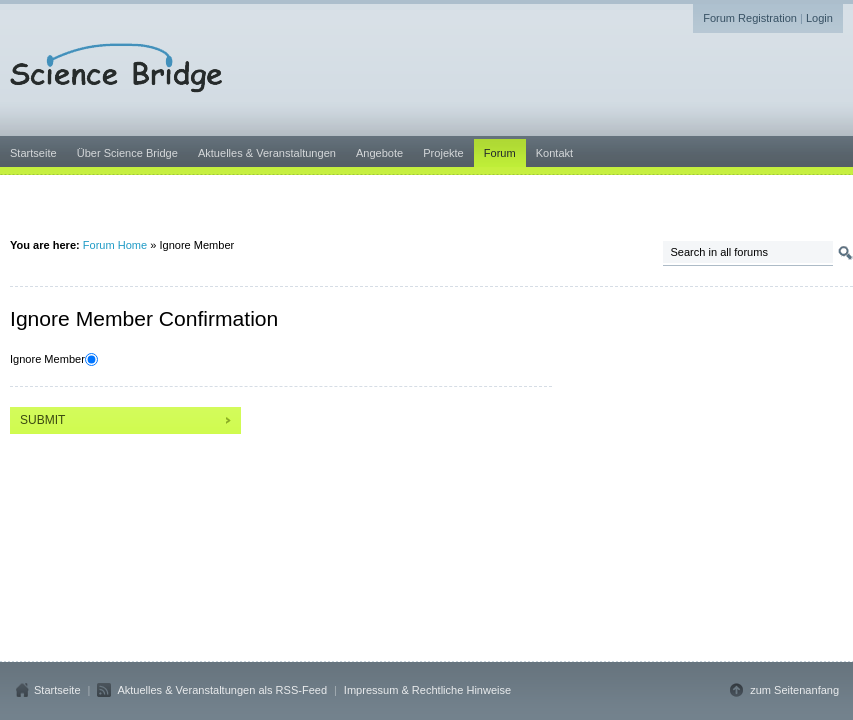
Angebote (379, 153)
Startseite (57, 690)
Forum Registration (750, 18)
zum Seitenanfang (794, 690)
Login (819, 18)
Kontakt (554, 153)
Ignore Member (47, 359)
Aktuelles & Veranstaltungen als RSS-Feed (222, 690)
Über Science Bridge (127, 153)
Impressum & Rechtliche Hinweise (427, 690)
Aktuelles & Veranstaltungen (267, 153)
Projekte (443, 153)
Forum (500, 153)
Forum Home (115, 245)
